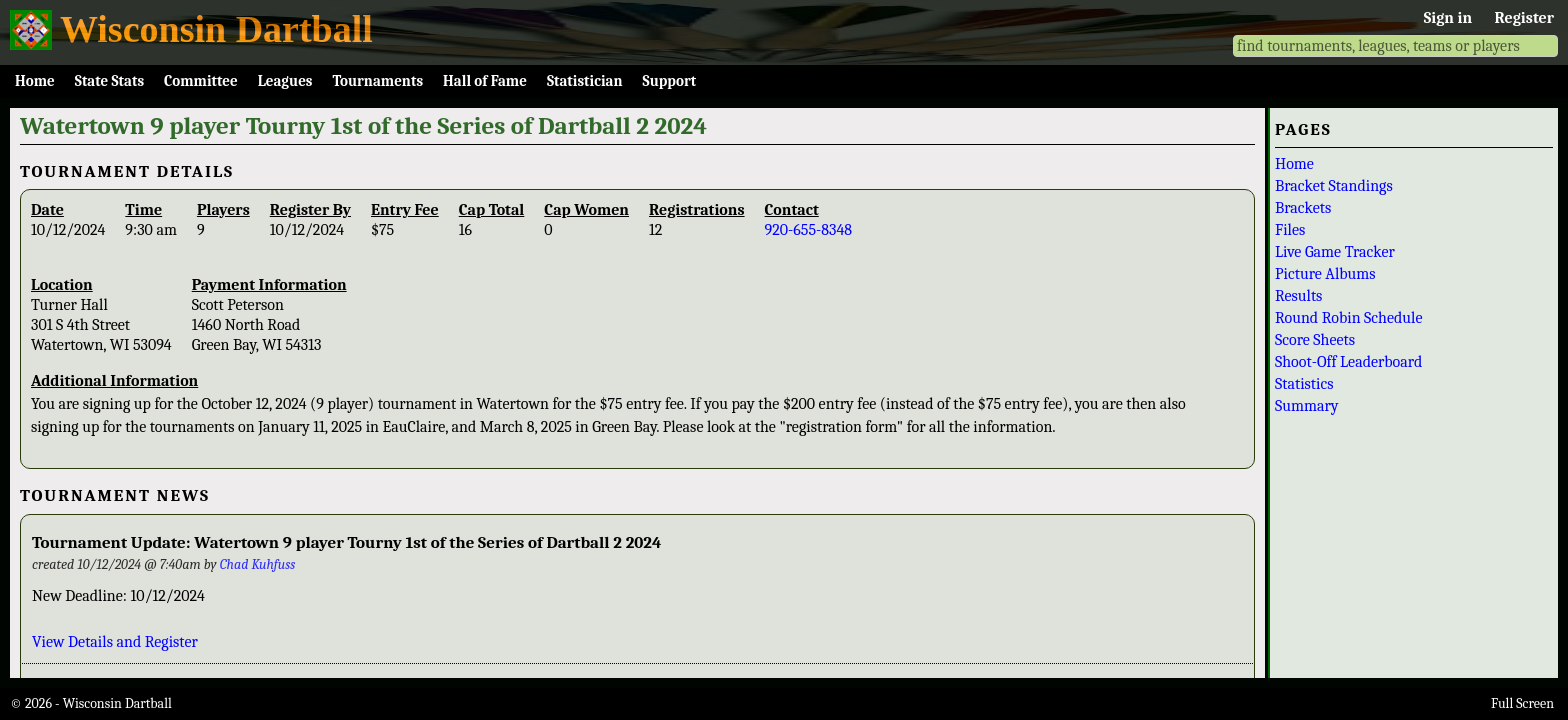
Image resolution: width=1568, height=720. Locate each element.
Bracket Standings (1334, 186)
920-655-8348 (809, 230)
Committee (201, 81)
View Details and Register (115, 642)
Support (670, 81)
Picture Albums (1325, 274)
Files (1290, 230)
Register (1524, 18)
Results (1298, 296)
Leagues (285, 81)
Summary (1307, 406)
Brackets (1303, 208)
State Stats (109, 81)
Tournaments (377, 81)
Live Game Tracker (1335, 252)
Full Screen (1522, 703)
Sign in (1448, 18)
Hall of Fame (485, 81)
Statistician (585, 81)
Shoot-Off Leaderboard (1348, 362)
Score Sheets (1315, 340)
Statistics (1304, 384)
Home (35, 81)
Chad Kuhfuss (258, 564)
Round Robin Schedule (1348, 318)
